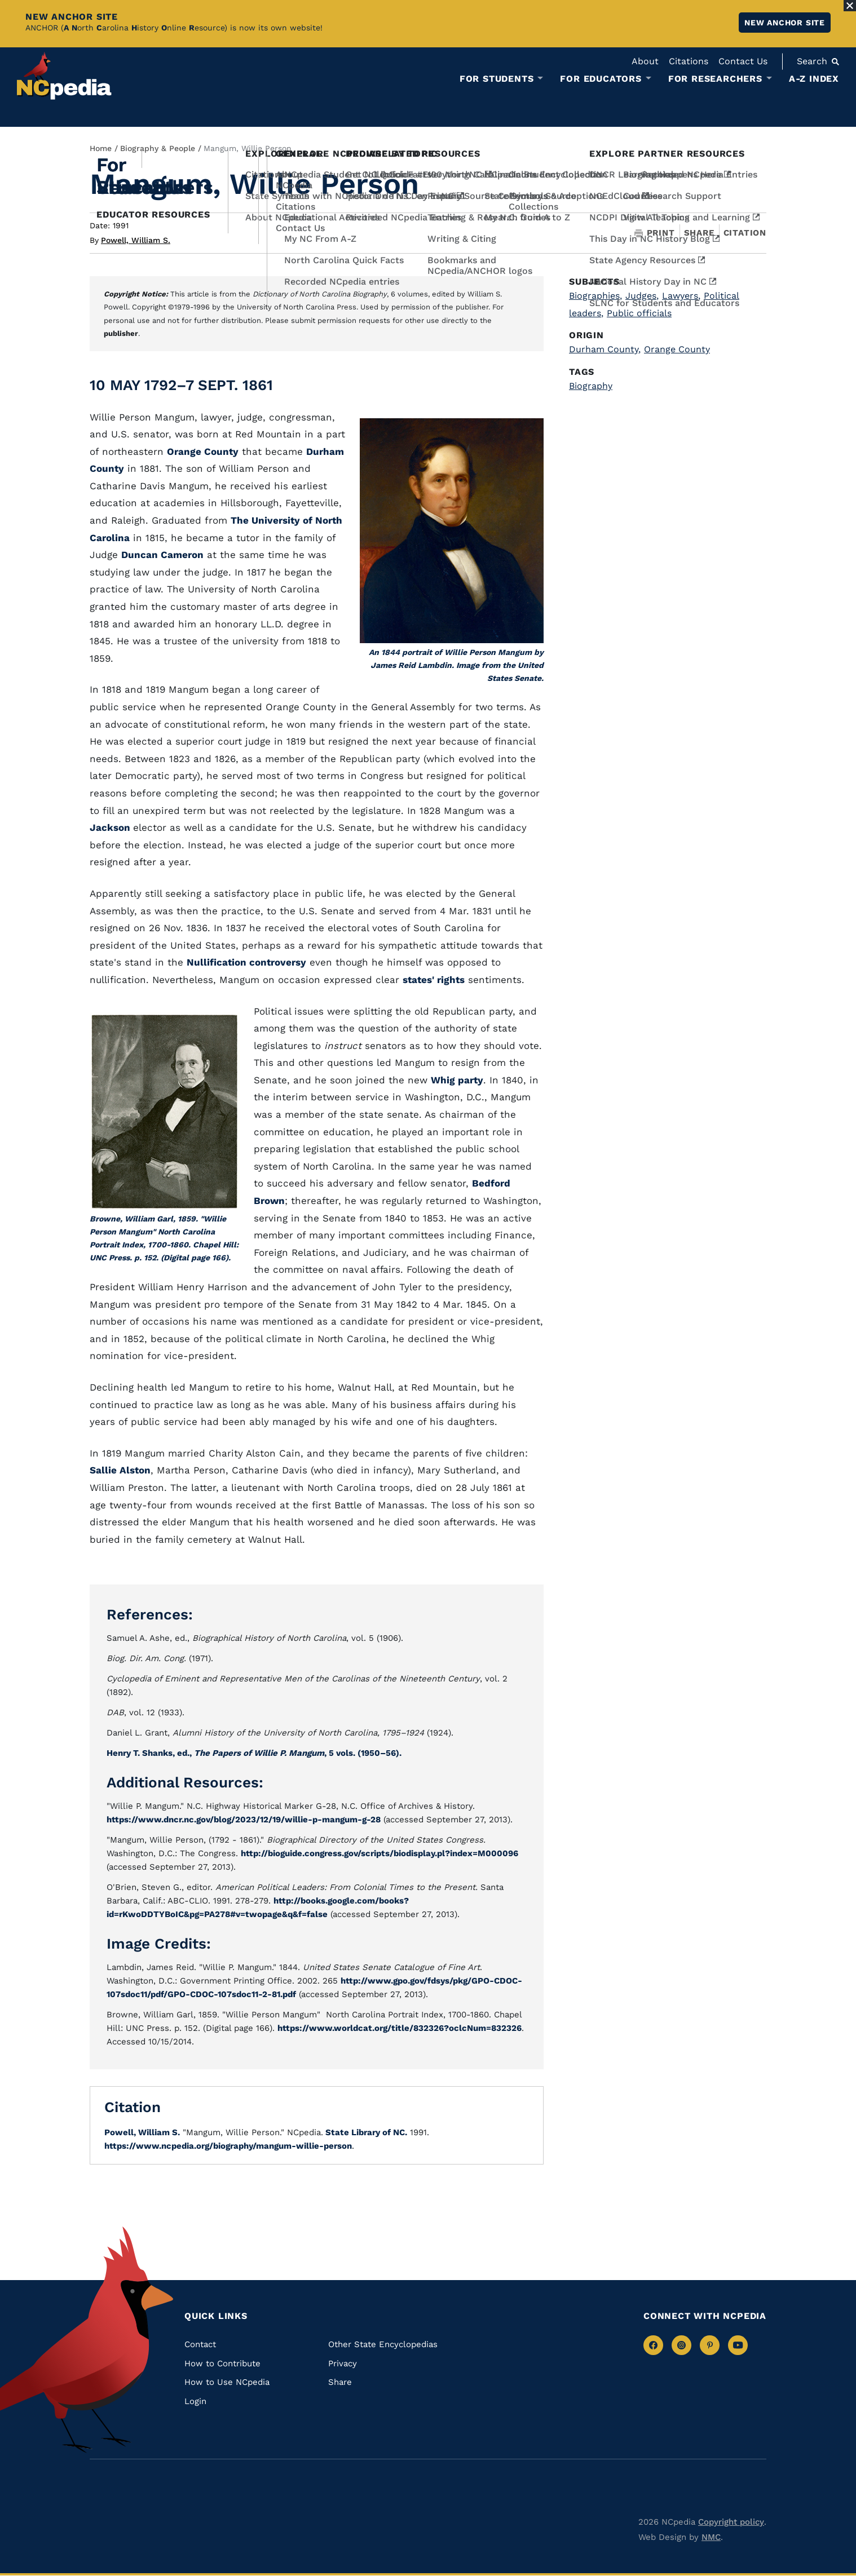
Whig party (457, 1080)
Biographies (595, 295)
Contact (200, 2344)
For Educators (600, 79)
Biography (590, 385)
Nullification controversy (246, 962)
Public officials (639, 313)
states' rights (434, 979)
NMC (711, 2537)
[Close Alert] (850, 5)
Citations (688, 61)
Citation (744, 233)
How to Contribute (222, 2363)
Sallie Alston (120, 1470)
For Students (497, 79)
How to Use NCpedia (227, 2382)
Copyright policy (731, 2522)
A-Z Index (814, 78)
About (645, 61)
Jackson (111, 827)
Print (654, 233)
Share (699, 233)
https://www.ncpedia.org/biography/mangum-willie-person (228, 2146)
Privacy (342, 2363)
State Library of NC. (365, 2132)
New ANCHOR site (784, 22)
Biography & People (157, 148)
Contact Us (742, 61)
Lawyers (681, 295)
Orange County (203, 451)
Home (101, 148)
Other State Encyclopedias (383, 2344)
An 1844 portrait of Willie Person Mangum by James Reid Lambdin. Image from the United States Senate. (456, 665)
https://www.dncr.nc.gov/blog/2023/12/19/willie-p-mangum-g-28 (244, 1819)
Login (195, 2401)
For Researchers (715, 79)
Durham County (605, 349)
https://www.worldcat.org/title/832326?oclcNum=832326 (399, 2028)
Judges (642, 295)
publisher (121, 333)
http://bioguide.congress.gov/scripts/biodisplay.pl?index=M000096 (379, 1853)
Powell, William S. (135, 240)
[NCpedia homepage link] (64, 76)
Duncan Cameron (162, 554)
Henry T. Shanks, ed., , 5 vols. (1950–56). (254, 1753)
